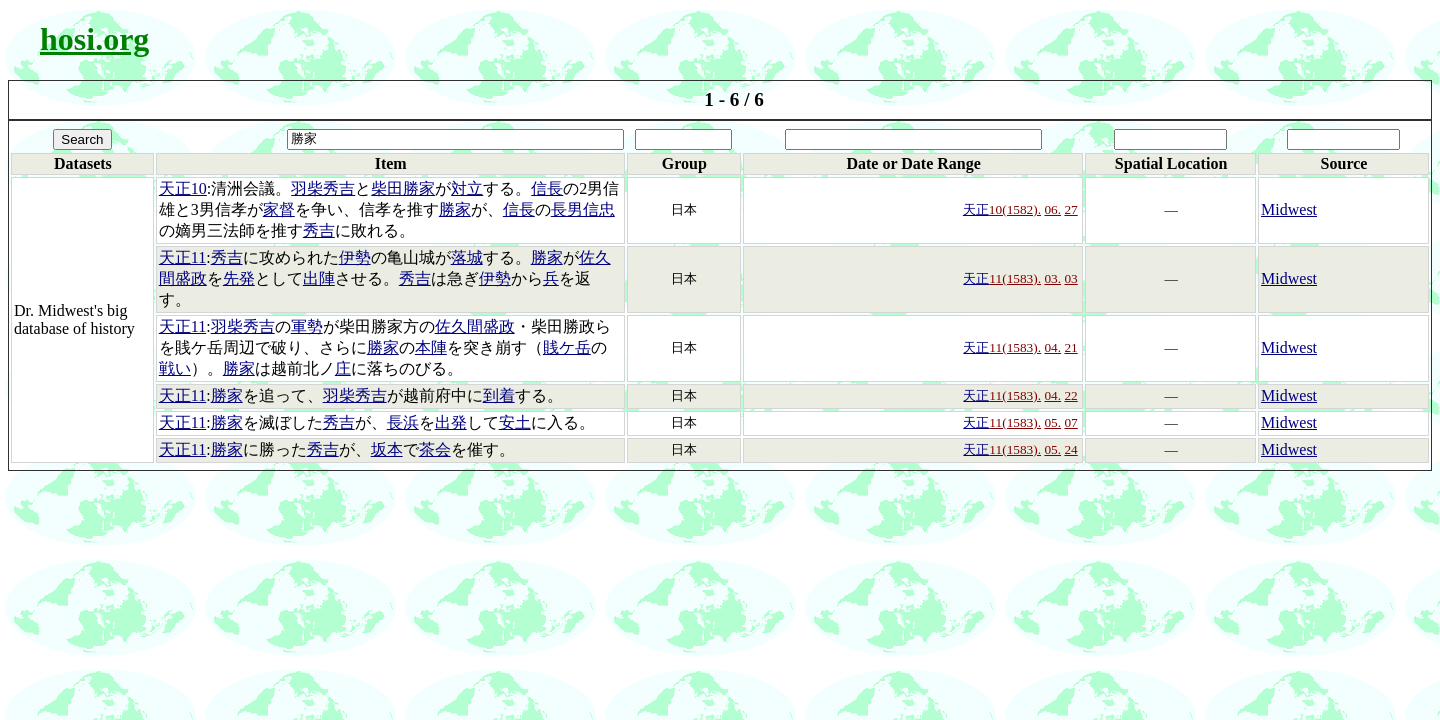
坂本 (387, 449)
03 (1070, 278)
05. (1052, 422)
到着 (499, 395)
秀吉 (319, 230)
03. (1052, 278)
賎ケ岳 (567, 347)
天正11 (182, 257)
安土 (515, 422)
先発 (239, 278)
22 (1070, 395)
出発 (451, 422)
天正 (976, 209)
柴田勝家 (403, 188)
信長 (547, 188)
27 (1070, 209)
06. (1052, 209)
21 (1070, 347)
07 (1070, 422)
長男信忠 (583, 209)
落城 (467, 257)
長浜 (403, 422)
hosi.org (94, 39)
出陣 (319, 278)
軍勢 (307, 326)
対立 (467, 188)
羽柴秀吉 (323, 188)
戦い (175, 368)
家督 (279, 209)
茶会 (435, 449)
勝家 (455, 209)
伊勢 (355, 257)
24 (1070, 449)
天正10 (183, 188)
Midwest (1289, 209)
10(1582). (1015, 209)
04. (1052, 347)
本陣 (431, 347)
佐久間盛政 (475, 326)
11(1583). (1015, 278)
